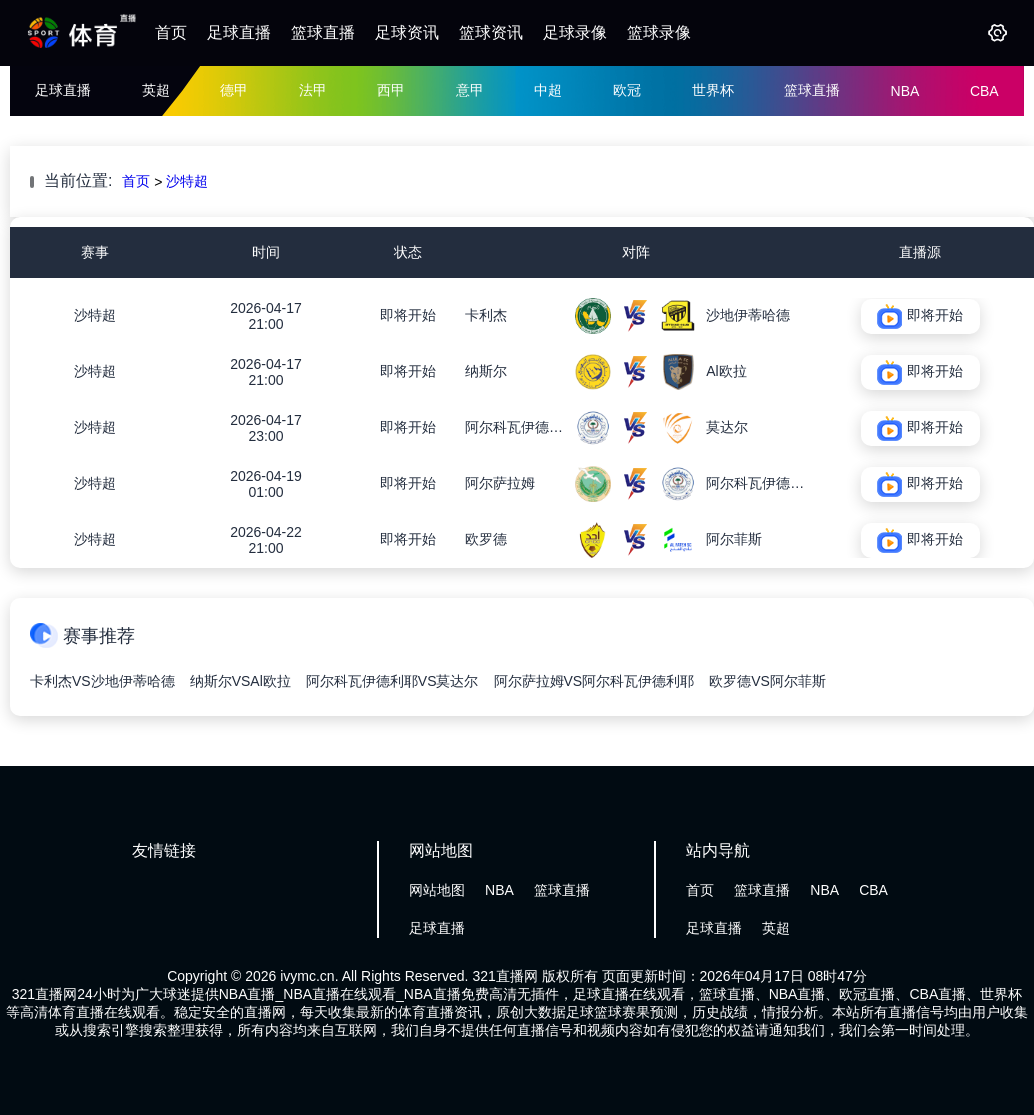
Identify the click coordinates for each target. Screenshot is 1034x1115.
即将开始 (408, 315)
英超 (156, 90)
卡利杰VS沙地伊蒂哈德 (102, 681)
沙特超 (187, 181)
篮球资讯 (491, 32)
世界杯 (713, 90)
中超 (548, 90)
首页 (171, 32)
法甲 (313, 90)
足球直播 (239, 32)
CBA (984, 91)
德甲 (234, 90)
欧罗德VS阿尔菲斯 (767, 681)
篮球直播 (323, 32)
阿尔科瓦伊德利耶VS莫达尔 (392, 681)
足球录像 (575, 32)
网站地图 (437, 890)
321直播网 (504, 976)
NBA (905, 91)
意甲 (470, 90)
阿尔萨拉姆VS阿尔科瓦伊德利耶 (594, 681)
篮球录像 (659, 32)
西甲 (391, 90)
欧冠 (627, 90)
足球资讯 (407, 32)
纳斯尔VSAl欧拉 (240, 681)
